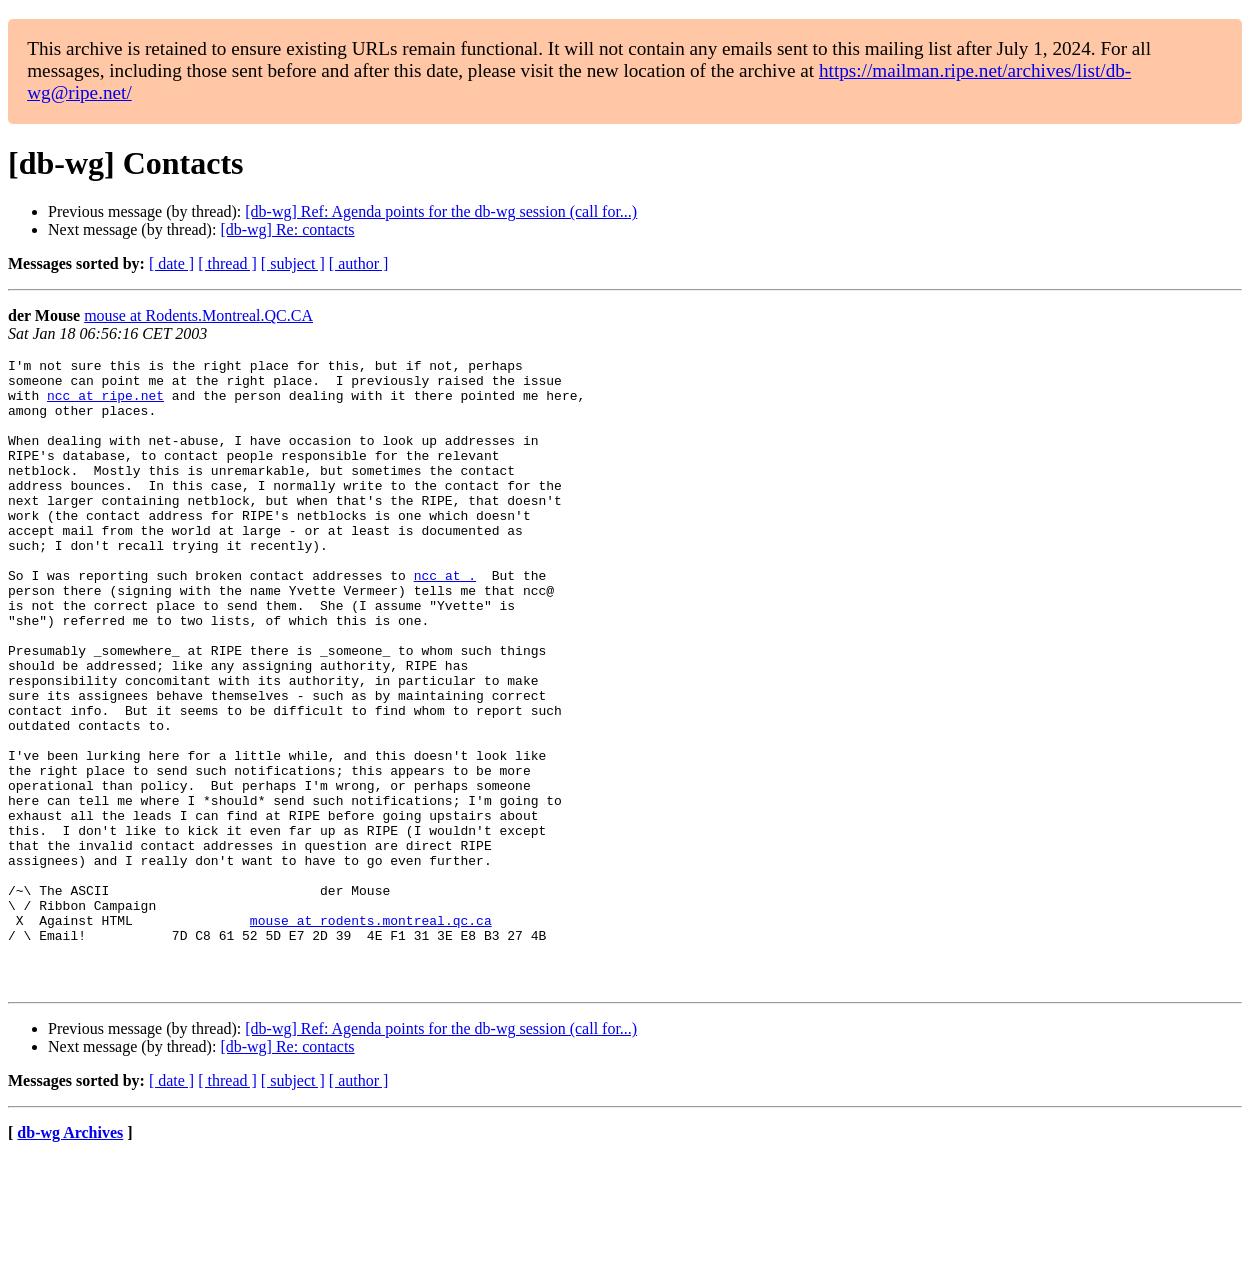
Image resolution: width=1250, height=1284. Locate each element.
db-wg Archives (70, 1258)
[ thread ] (227, 263)
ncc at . (445, 620)
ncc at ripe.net (105, 404)
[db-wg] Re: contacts (287, 229)
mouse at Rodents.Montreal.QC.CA (198, 315)
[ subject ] (293, 263)
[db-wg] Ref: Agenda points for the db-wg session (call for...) (441, 211)
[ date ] (171, 263)
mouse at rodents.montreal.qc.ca (371, 1034)
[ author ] (359, 263)
